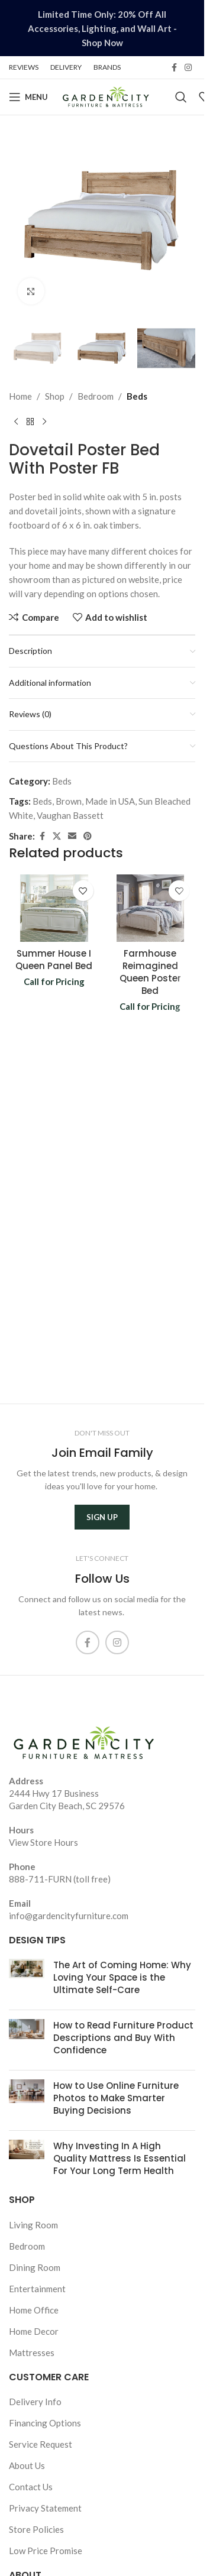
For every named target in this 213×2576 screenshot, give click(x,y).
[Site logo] (105, 95)
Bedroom (96, 396)
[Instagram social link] (188, 68)
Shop (54, 396)
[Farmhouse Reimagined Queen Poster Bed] (150, 908)
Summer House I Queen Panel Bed (53, 959)
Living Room (33, 2224)
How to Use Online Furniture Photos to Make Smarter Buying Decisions (116, 2098)
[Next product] (44, 422)
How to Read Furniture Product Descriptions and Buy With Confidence (123, 2037)
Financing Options (45, 2423)
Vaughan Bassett (70, 815)
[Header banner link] (102, 28)
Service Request (40, 2444)
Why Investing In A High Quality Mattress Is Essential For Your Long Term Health (119, 2158)
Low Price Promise (45, 2550)
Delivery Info (35, 2401)
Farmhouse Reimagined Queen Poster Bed (150, 972)
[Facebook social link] (174, 68)
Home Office (34, 2310)
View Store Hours (43, 1842)
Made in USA (110, 801)
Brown (69, 801)
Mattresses (31, 2352)
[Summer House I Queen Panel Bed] (54, 908)
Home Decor (34, 2331)
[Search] (181, 97)
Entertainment (37, 2288)
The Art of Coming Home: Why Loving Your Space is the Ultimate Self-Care (122, 1977)
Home (20, 396)
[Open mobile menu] (28, 97)
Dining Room (34, 2267)
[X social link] (56, 836)
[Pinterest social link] (87, 836)
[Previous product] (16, 422)
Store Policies (36, 2529)
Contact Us (31, 2486)
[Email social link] (72, 836)
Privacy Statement (45, 2508)
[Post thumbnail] (26, 1980)
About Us (27, 2465)
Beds (137, 396)
